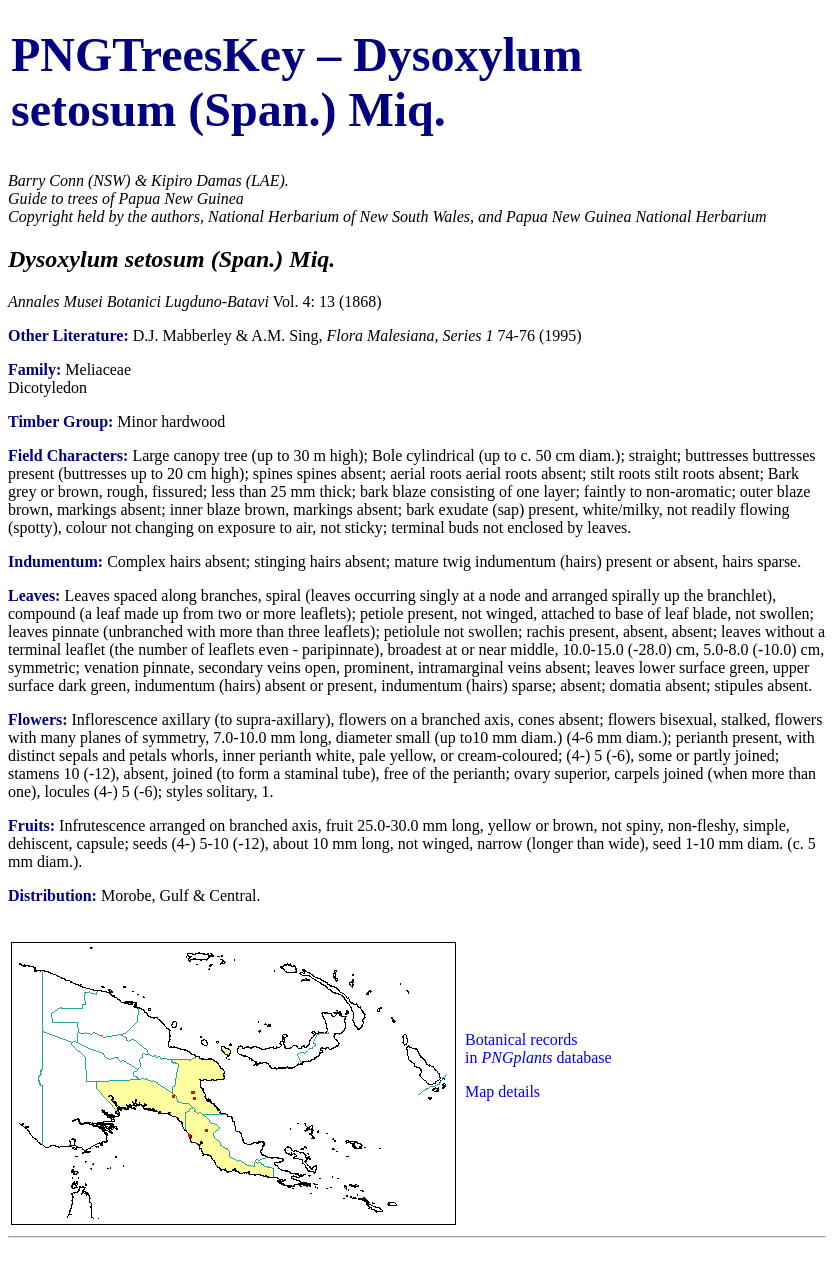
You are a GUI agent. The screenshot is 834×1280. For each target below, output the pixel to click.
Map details (502, 1091)
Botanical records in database (538, 1048)
